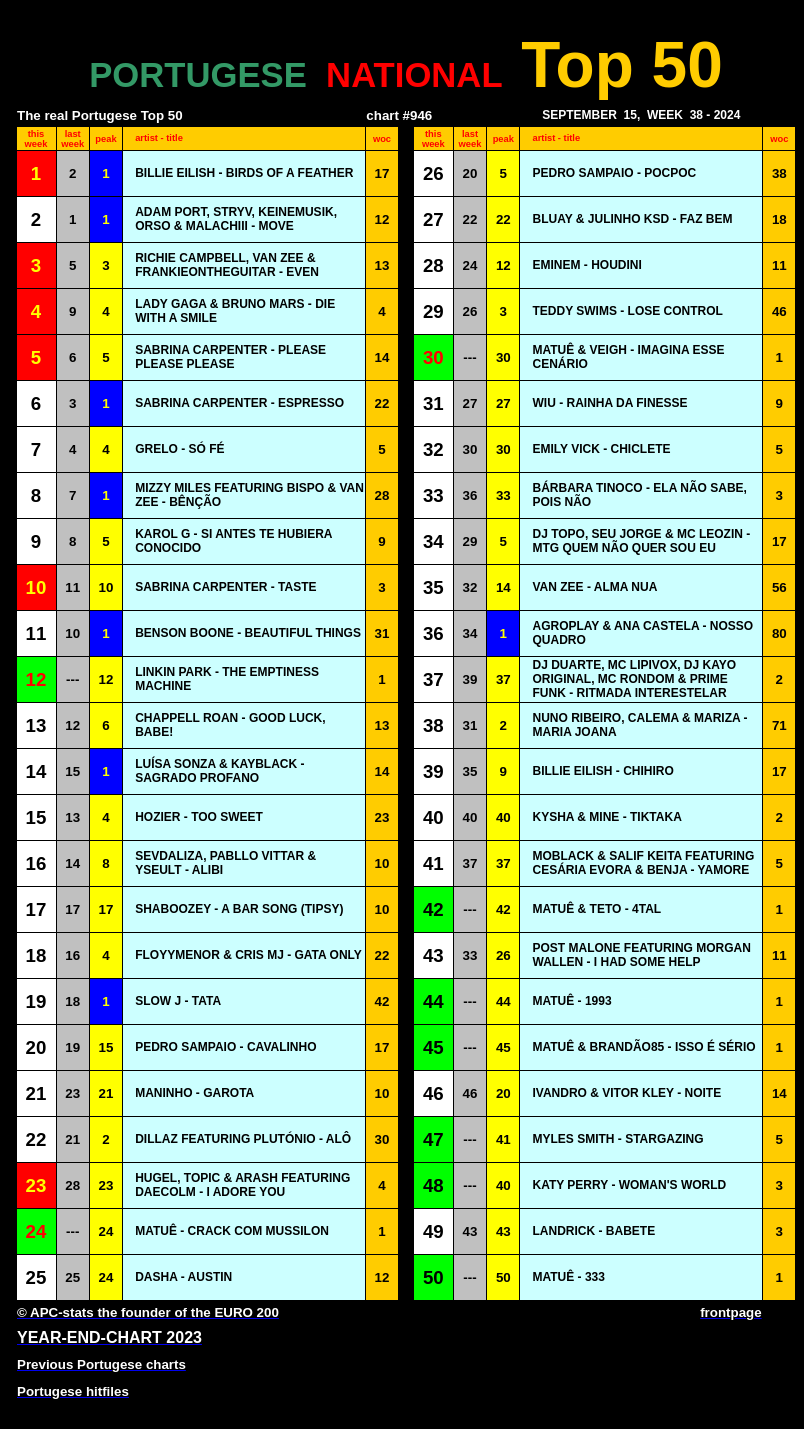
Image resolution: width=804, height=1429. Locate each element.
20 (470, 173)
